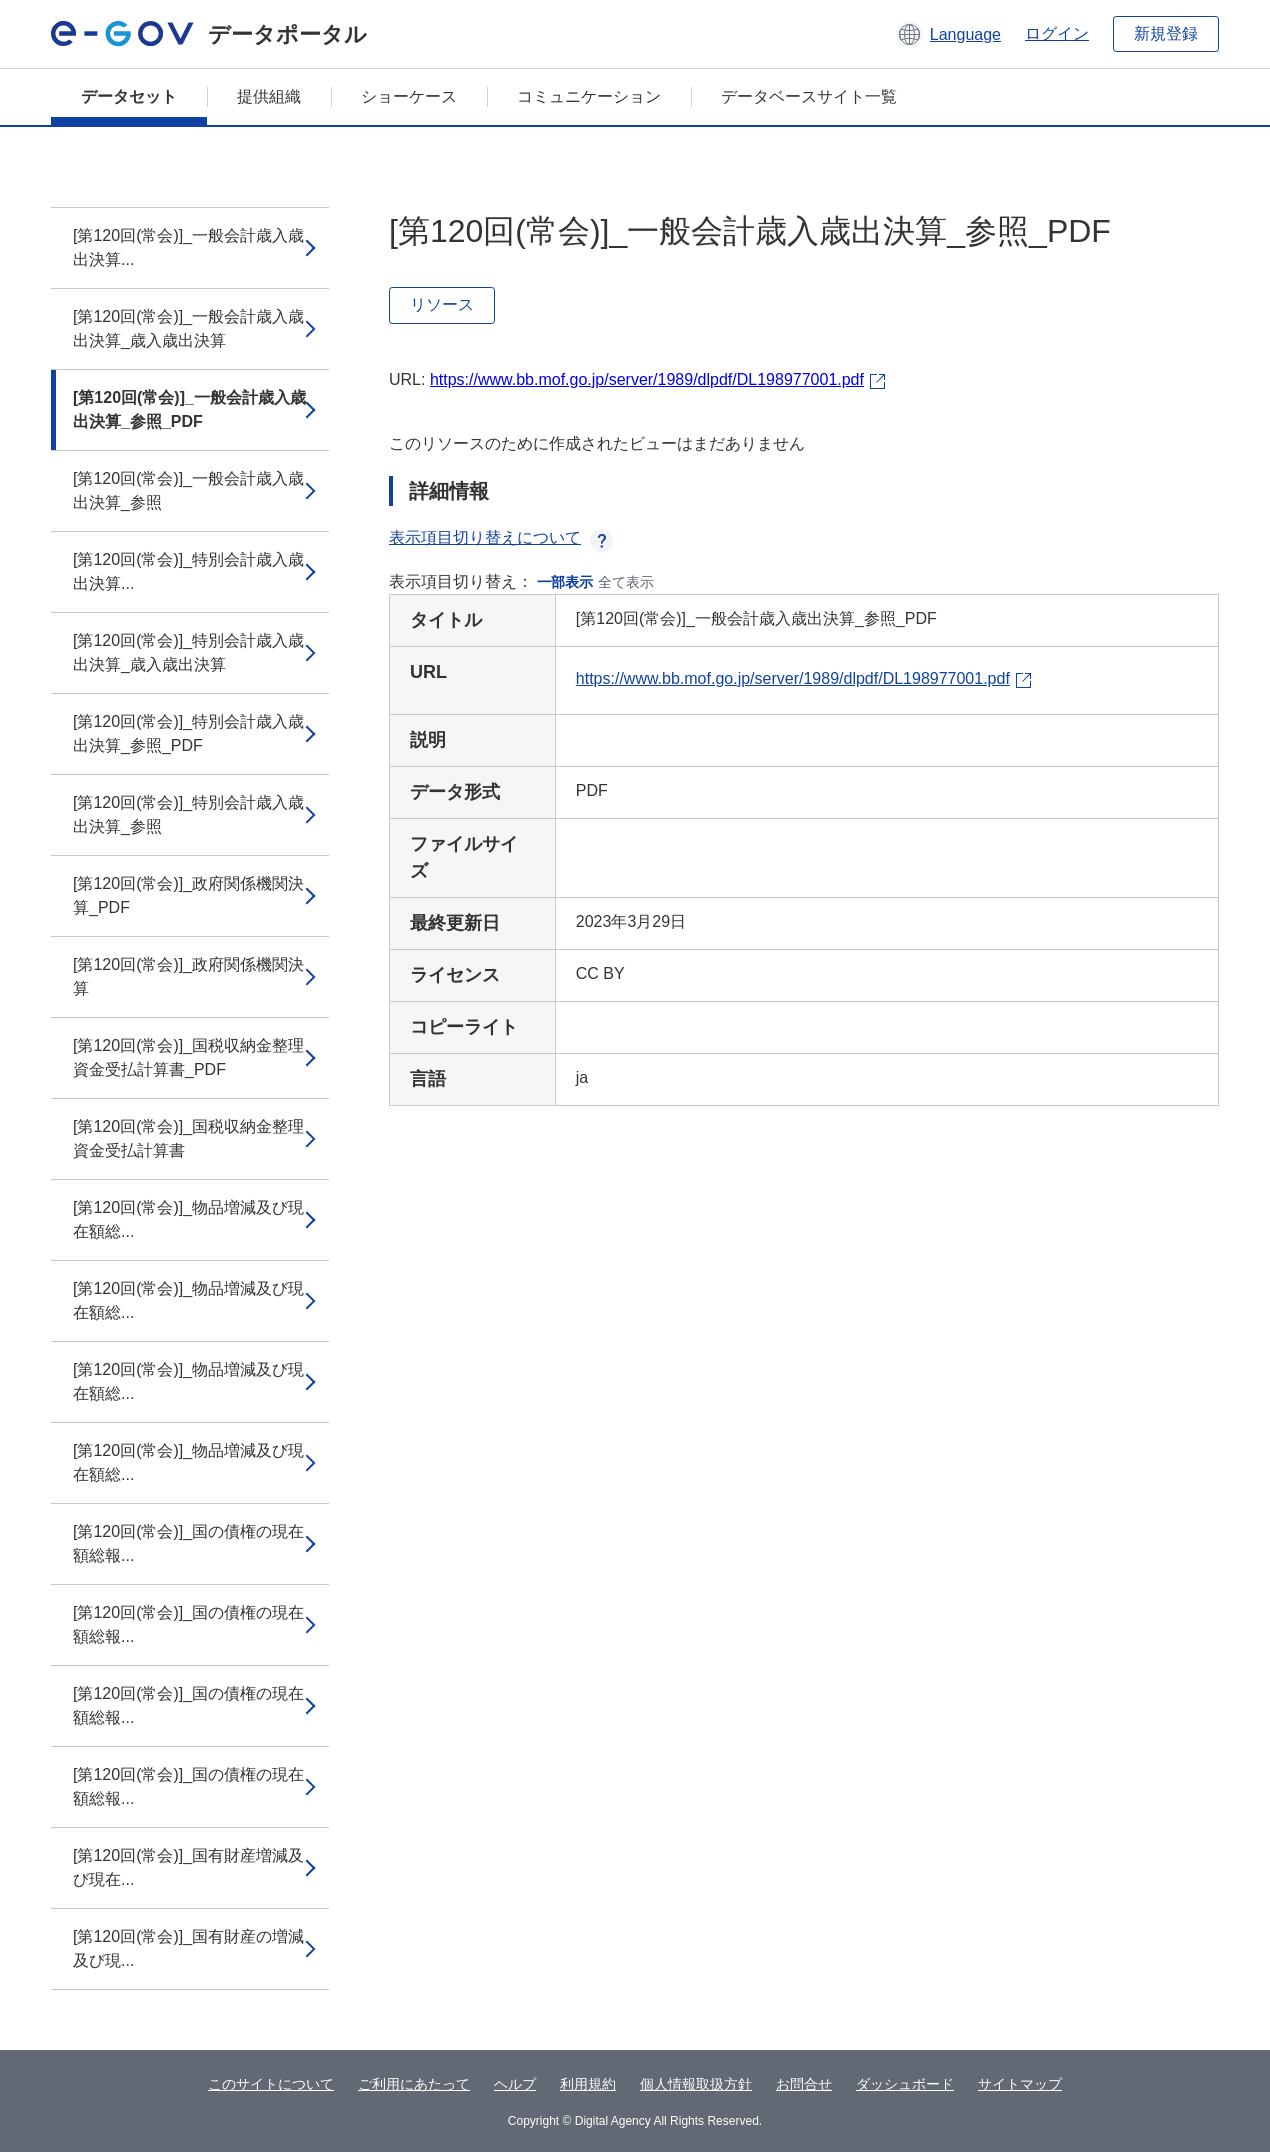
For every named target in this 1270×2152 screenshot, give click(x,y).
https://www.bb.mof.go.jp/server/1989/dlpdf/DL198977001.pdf (647, 379)
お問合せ (804, 2084)
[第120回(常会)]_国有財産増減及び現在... (188, 1867)
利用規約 (588, 2084)
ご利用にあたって (414, 2084)
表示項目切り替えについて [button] (501, 537)
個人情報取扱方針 (696, 2084)
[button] (948, 34)
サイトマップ (1020, 2084)
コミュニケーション (589, 96)
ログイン (1057, 33)
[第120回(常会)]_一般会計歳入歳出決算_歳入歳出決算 (188, 328)
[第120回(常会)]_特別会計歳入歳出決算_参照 (188, 814)
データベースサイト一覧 (809, 96)
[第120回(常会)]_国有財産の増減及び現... (188, 1948)
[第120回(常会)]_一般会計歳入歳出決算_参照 (188, 490)
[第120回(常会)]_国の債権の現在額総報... (188, 1543)
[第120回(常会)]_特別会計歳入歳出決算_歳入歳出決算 (188, 652)
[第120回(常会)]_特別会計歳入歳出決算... (188, 571)
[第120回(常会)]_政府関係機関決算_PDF (188, 895)
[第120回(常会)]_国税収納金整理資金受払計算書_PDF (188, 1057)
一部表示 (565, 582)
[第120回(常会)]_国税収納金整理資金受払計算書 (188, 1138)
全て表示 (626, 582)
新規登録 (1166, 33)
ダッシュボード (905, 2084)
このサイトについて (271, 2084)
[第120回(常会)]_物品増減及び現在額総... (188, 1219)
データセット (129, 96)
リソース (442, 304)
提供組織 (269, 96)
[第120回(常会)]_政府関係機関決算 (188, 976)
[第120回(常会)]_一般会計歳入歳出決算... (188, 247)
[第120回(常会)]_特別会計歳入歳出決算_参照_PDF (188, 733)
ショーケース (409, 96)
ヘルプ (515, 2084)
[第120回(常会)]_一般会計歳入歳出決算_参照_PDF (189, 409)
